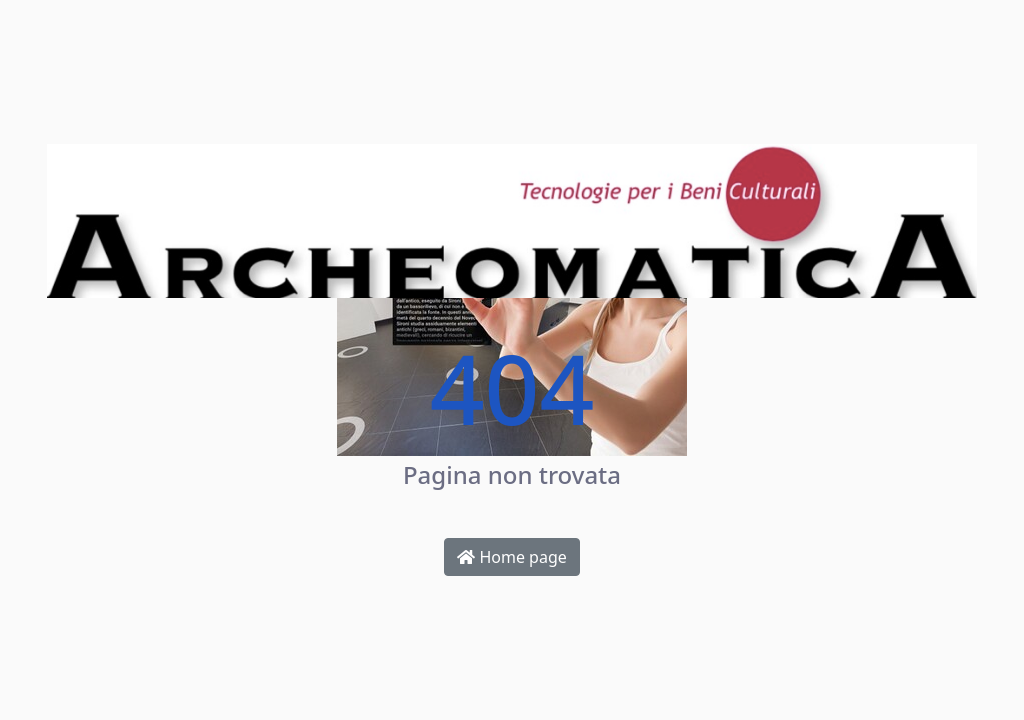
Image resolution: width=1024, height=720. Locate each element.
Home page (512, 557)
